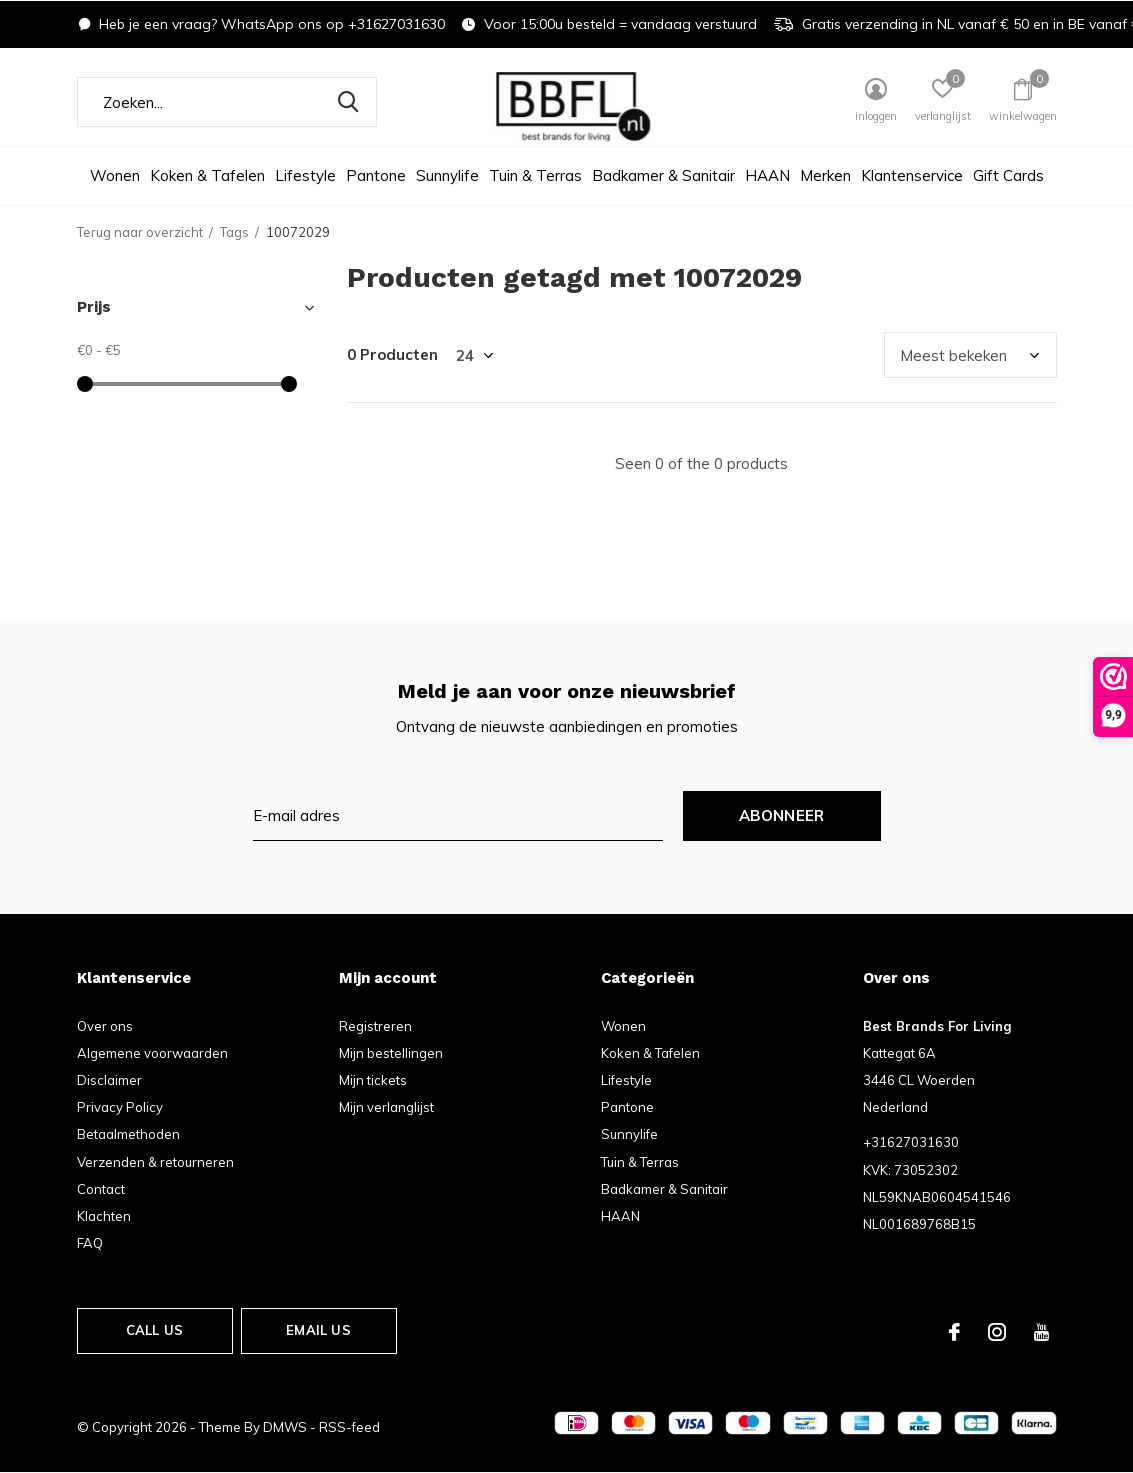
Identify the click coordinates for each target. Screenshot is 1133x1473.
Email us (318, 1330)
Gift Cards (1008, 175)
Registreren (375, 1026)
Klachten (104, 1216)
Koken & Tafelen (207, 175)
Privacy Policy (120, 1107)
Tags (234, 232)
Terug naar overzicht (140, 232)
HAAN (767, 175)
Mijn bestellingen (391, 1053)
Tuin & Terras (535, 175)
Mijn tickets (373, 1080)
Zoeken (349, 102)
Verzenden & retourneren (155, 1162)
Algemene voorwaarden (152, 1053)
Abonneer (782, 815)
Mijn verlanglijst (386, 1107)
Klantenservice (912, 175)
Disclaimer (109, 1080)
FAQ (90, 1243)
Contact (101, 1189)
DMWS (285, 1427)
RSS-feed (349, 1427)
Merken (825, 175)
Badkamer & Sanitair (663, 175)
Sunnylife (447, 175)
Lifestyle (305, 175)
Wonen (115, 175)
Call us (154, 1330)
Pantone (376, 175)
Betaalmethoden (128, 1134)
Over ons (105, 1026)
